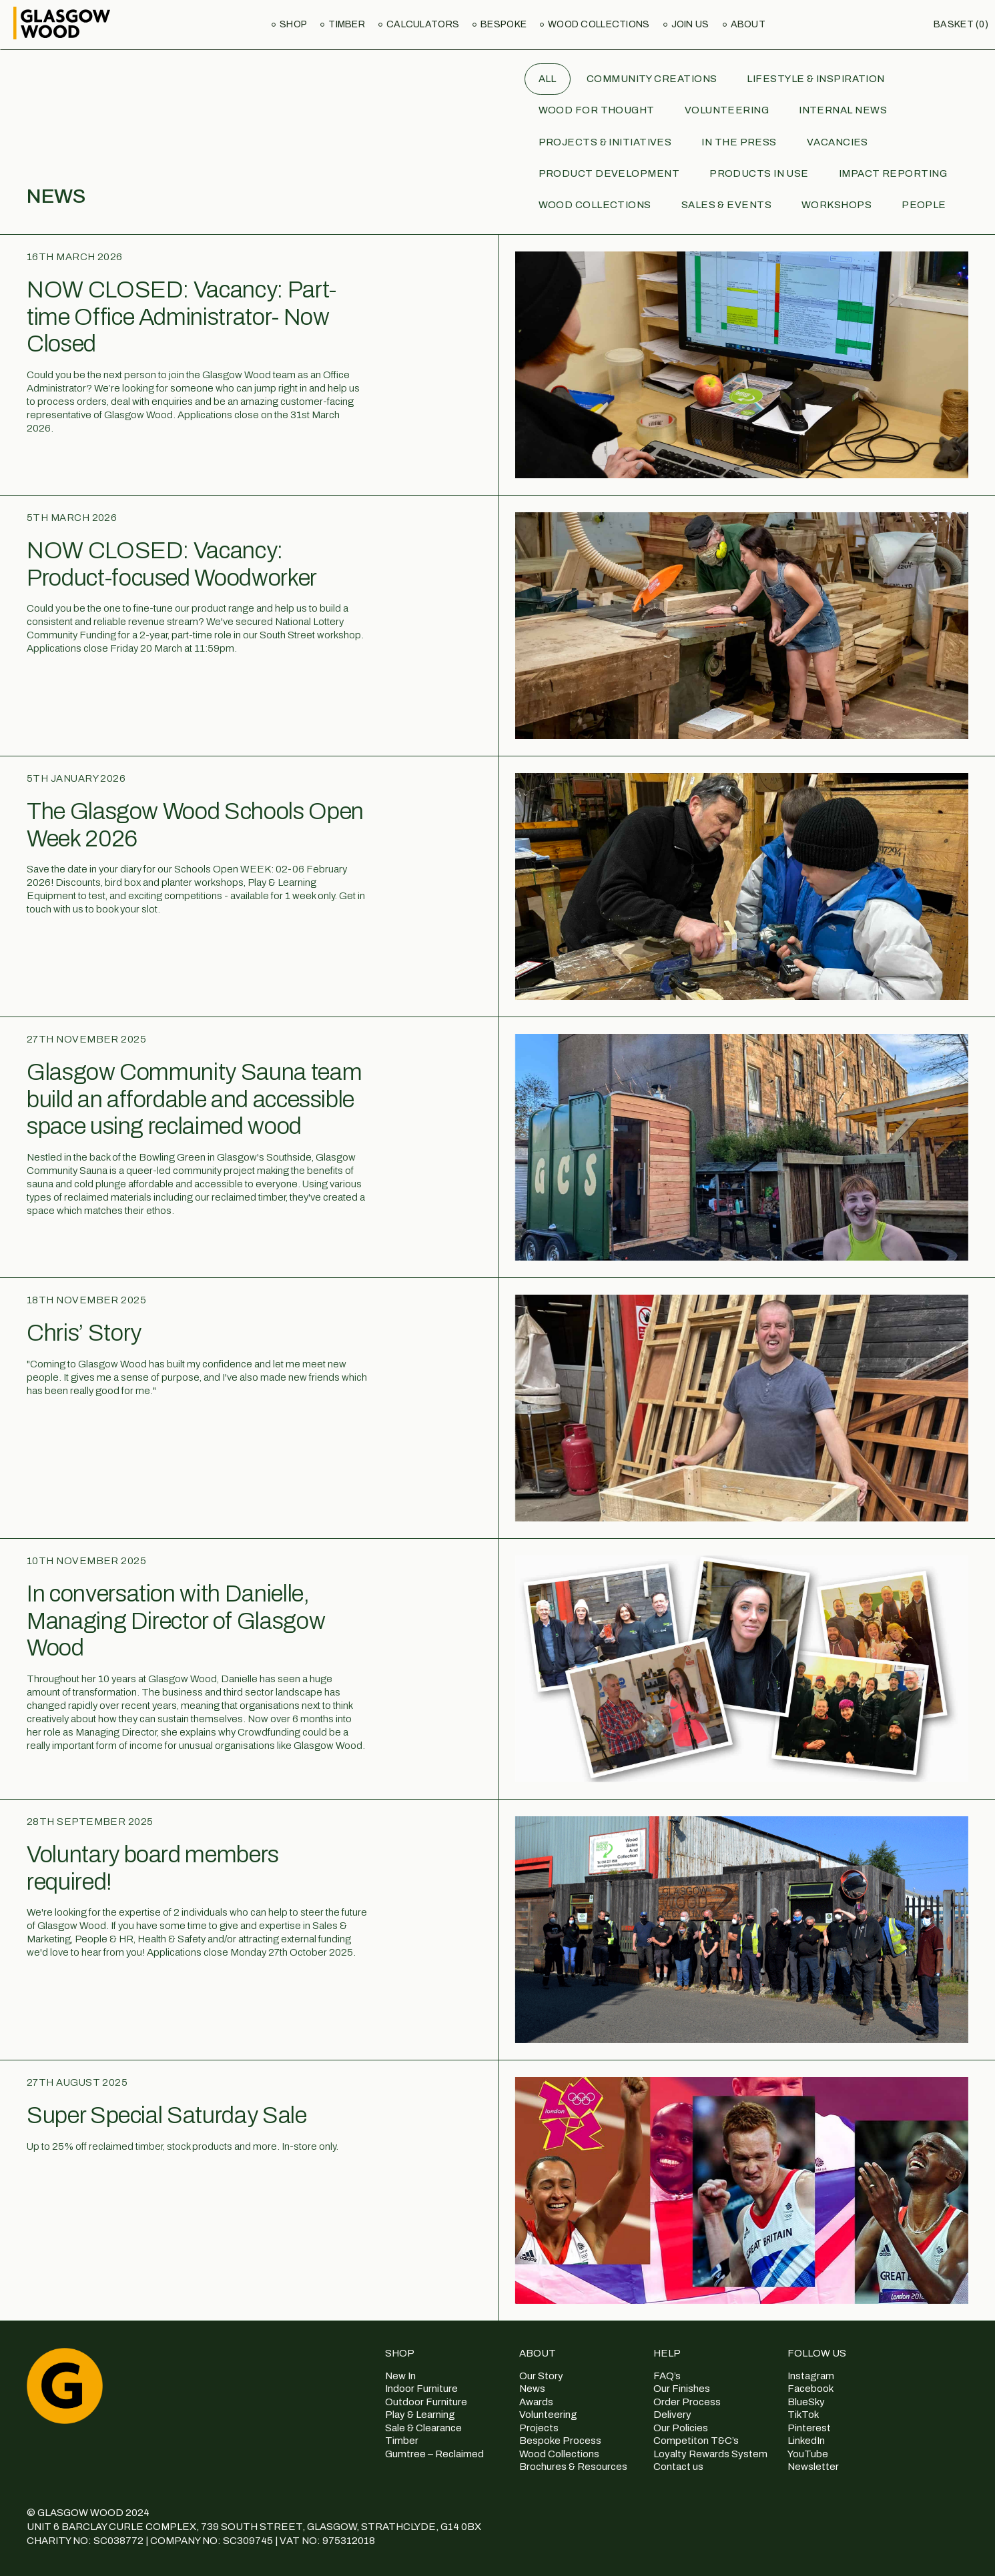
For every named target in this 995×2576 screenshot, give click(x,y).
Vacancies (837, 142)
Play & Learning (420, 2414)
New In (400, 2376)
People (924, 204)
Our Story (541, 2376)
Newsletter (813, 2466)
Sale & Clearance (423, 2428)
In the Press (738, 142)
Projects (539, 2428)
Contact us (678, 2466)
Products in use (759, 173)
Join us (690, 24)
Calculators (422, 24)
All (548, 78)
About (748, 24)
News (532, 2388)
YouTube (807, 2454)
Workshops (836, 204)
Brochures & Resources (573, 2466)
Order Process (687, 2402)
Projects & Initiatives (605, 142)
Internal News (843, 110)
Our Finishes (681, 2388)
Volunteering (727, 110)
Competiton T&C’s (696, 2440)
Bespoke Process (560, 2440)
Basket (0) (961, 24)
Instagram (810, 2376)
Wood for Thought (597, 110)
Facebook (810, 2388)
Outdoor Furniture (426, 2402)
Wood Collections (598, 24)
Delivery (672, 2414)
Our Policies (680, 2428)
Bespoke (503, 24)
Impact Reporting (893, 173)
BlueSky (806, 2402)
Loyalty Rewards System (710, 2454)
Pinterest (809, 2428)
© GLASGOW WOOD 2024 (88, 2512)
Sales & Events (726, 204)
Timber (346, 24)
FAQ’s (667, 2376)
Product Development (609, 173)
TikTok (803, 2414)
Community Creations (652, 78)
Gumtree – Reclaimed (434, 2454)
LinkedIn (806, 2440)
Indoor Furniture (421, 2388)
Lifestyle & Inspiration (815, 78)
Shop (293, 24)
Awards (536, 2402)
